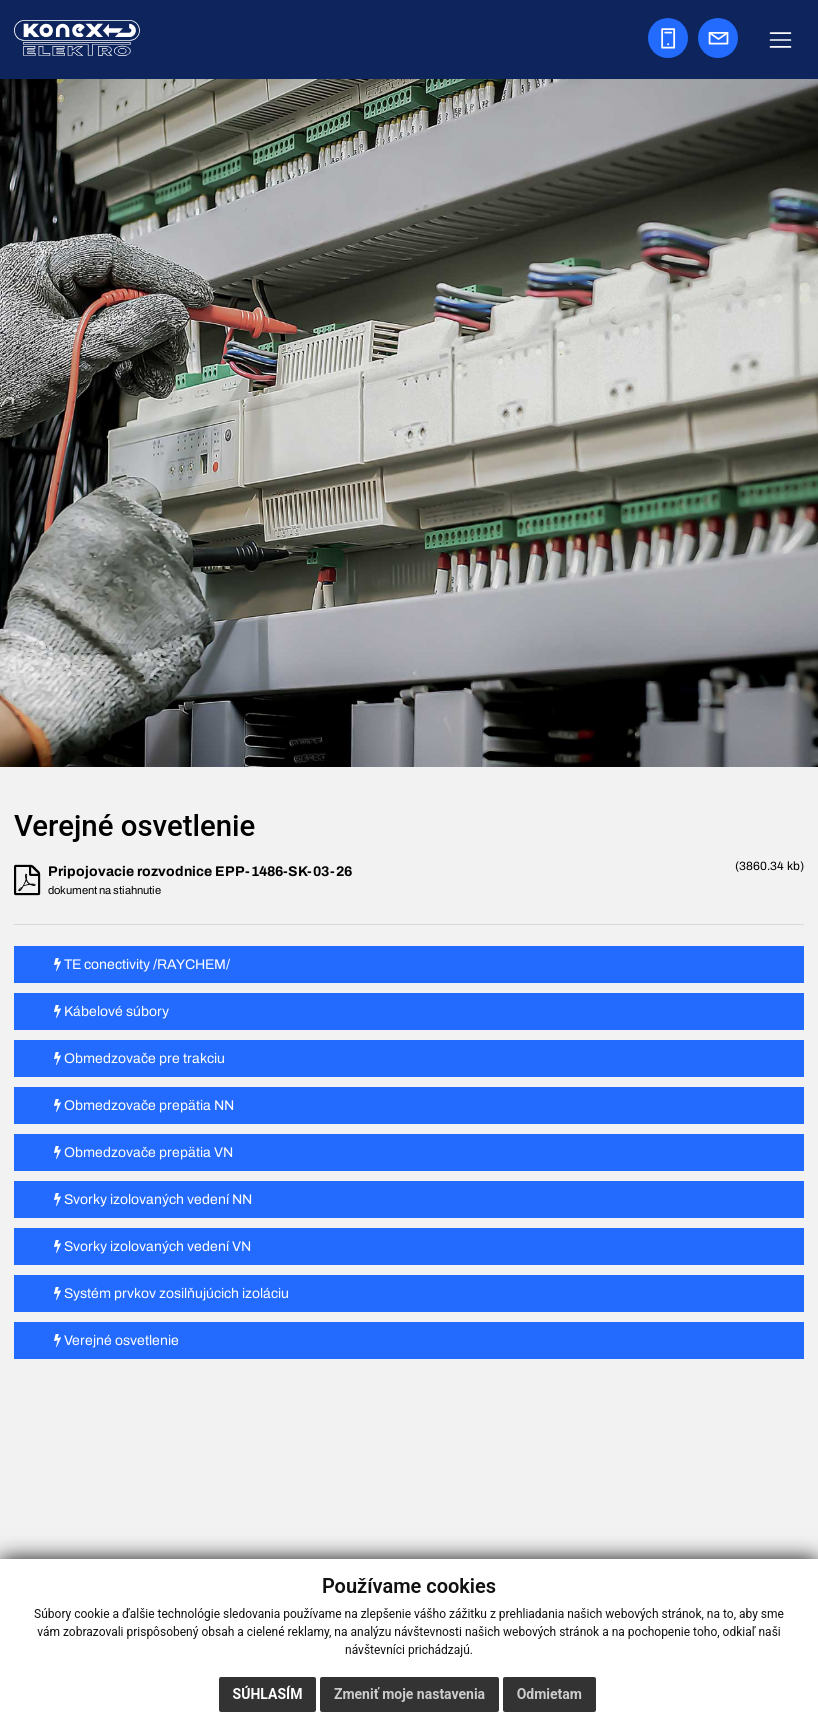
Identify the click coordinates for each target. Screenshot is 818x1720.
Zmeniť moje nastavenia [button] (409, 1694)
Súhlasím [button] (268, 1694)
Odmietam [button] (549, 1694)
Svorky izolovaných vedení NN (153, 1199)
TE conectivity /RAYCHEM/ (142, 964)
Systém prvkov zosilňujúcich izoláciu (171, 1293)
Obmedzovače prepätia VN (143, 1152)
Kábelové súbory (111, 1011)
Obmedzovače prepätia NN (144, 1105)
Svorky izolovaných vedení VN (152, 1246)
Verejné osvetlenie (116, 1340)
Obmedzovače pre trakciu (139, 1058)
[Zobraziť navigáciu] (780, 39)
